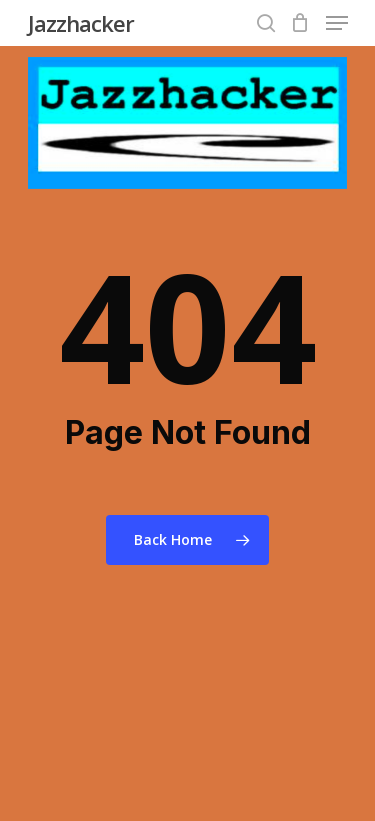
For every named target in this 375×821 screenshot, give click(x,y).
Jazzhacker (81, 23)
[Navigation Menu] (337, 23)
